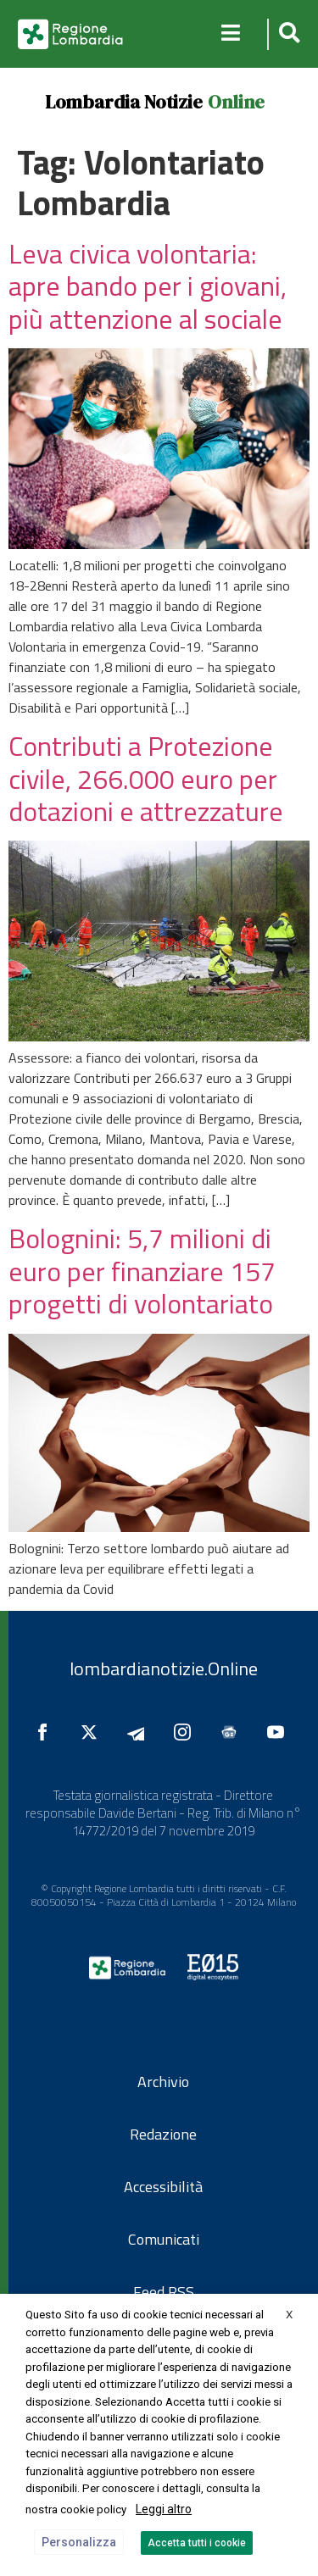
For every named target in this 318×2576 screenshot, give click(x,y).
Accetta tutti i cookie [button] (197, 2543)
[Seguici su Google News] (233, 1732)
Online (236, 101)
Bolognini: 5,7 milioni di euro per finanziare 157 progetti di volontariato (142, 1271)
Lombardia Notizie (124, 101)
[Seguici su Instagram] (186, 1732)
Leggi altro (164, 2509)
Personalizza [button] (79, 2542)
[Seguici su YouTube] (280, 1732)
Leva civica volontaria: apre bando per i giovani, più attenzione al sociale (147, 286)
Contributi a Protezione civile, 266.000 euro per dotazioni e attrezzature (145, 778)
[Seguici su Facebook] (46, 1732)
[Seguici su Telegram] (140, 1732)
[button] (287, 34)
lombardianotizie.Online (164, 1668)
